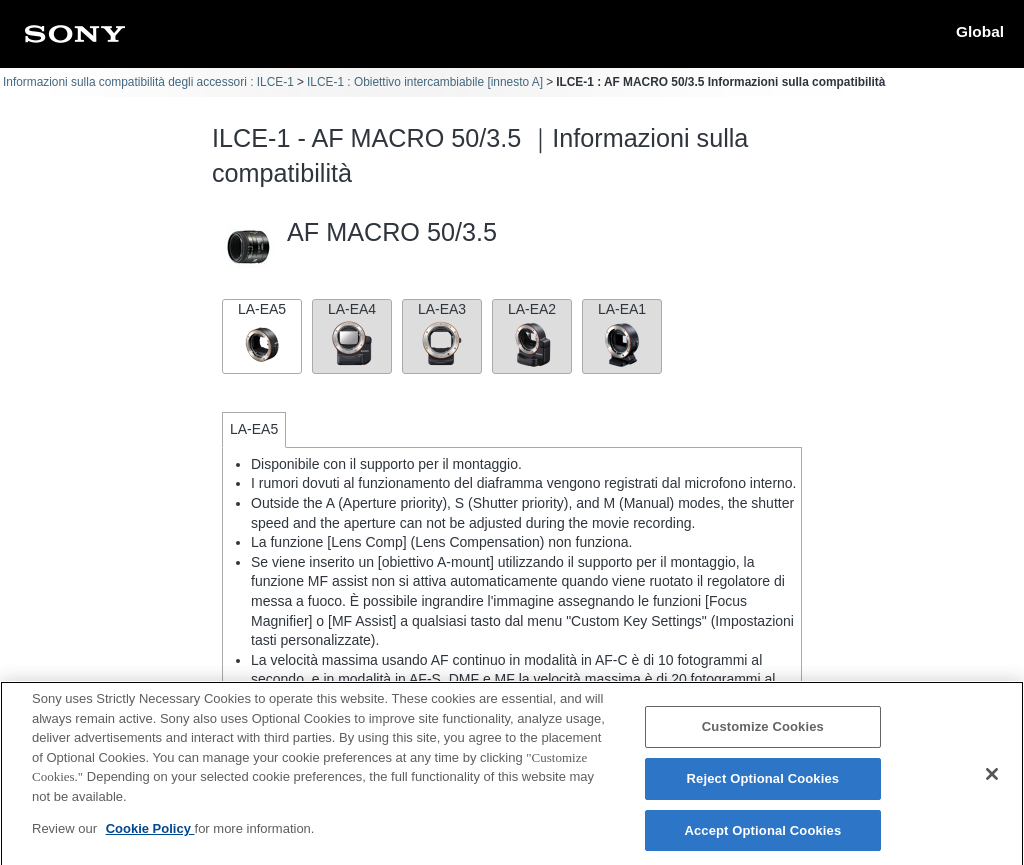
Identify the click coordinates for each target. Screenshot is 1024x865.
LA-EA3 (442, 334)
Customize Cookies (763, 736)
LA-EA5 (262, 334)
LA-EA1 (622, 334)
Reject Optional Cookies (763, 787)
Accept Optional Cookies (762, 839)
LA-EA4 (352, 334)
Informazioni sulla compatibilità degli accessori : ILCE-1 (148, 82)
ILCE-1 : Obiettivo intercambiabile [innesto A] (425, 82)
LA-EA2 (532, 334)
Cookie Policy (150, 838)
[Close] (992, 784)
